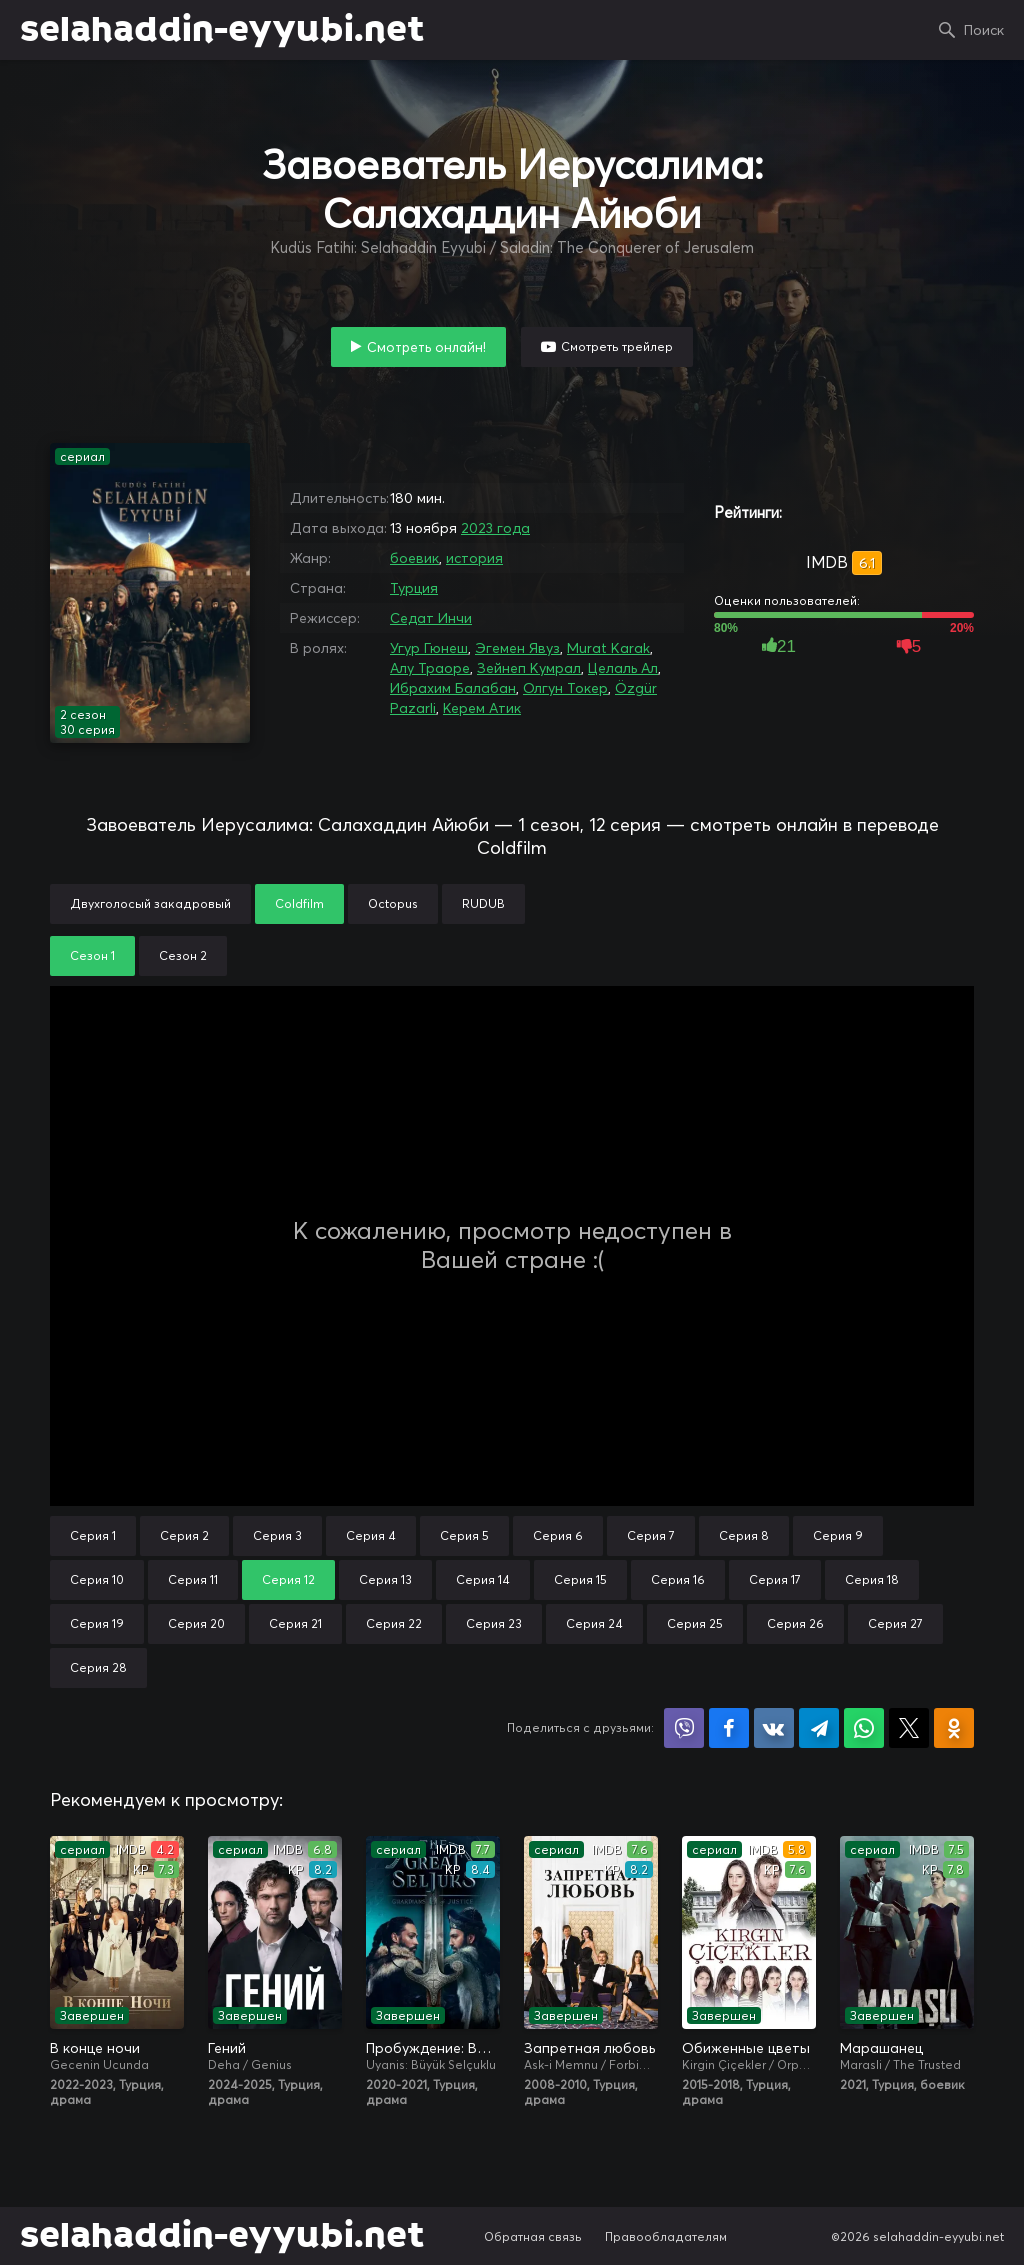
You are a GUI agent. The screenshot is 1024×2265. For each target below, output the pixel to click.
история (474, 558)
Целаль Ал (623, 668)
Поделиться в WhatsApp (864, 1728)
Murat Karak (608, 648)
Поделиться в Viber (684, 1728)
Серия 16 (678, 1579)
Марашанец (881, 2048)
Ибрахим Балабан (453, 688)
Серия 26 (795, 1623)
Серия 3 (277, 1535)
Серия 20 (196, 1623)
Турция (414, 588)
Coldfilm (299, 903)
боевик (414, 558)
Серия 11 (193, 1579)
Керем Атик (482, 708)
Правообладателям (666, 2236)
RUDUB (483, 903)
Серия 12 (288, 1579)
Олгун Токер (565, 688)
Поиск (984, 30)
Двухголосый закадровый (150, 903)
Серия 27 (895, 1623)
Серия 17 (775, 1579)
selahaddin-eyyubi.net (222, 30)
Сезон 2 (183, 955)
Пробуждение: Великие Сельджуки (433, 2048)
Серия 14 (483, 1579)
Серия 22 (394, 1623)
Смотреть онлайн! (426, 347)
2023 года (495, 528)
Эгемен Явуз (517, 648)
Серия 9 (838, 1535)
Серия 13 (385, 1579)
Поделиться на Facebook (729, 1728)
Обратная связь (533, 2236)
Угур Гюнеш (429, 648)
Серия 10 (97, 1579)
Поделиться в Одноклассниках (954, 1728)
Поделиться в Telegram (819, 1728)
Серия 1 (93, 1535)
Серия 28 (98, 1667)
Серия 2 (184, 1535)
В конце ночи (95, 2048)
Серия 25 (695, 1623)
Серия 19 (97, 1623)
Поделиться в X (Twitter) (909, 1728)
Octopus (393, 903)
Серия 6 (558, 1535)
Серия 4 (371, 1535)
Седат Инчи (431, 618)
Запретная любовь (589, 2048)
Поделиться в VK (774, 1728)
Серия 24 (594, 1623)
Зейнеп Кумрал (529, 668)
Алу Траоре (430, 668)
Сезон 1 (92, 955)
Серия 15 (580, 1579)
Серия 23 (494, 1623)
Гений (227, 2048)
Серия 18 (872, 1579)
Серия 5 (464, 1535)
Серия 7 (651, 1535)
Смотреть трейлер (617, 346)
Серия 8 (744, 1535)
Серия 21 (295, 1623)
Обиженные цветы (746, 2048)
